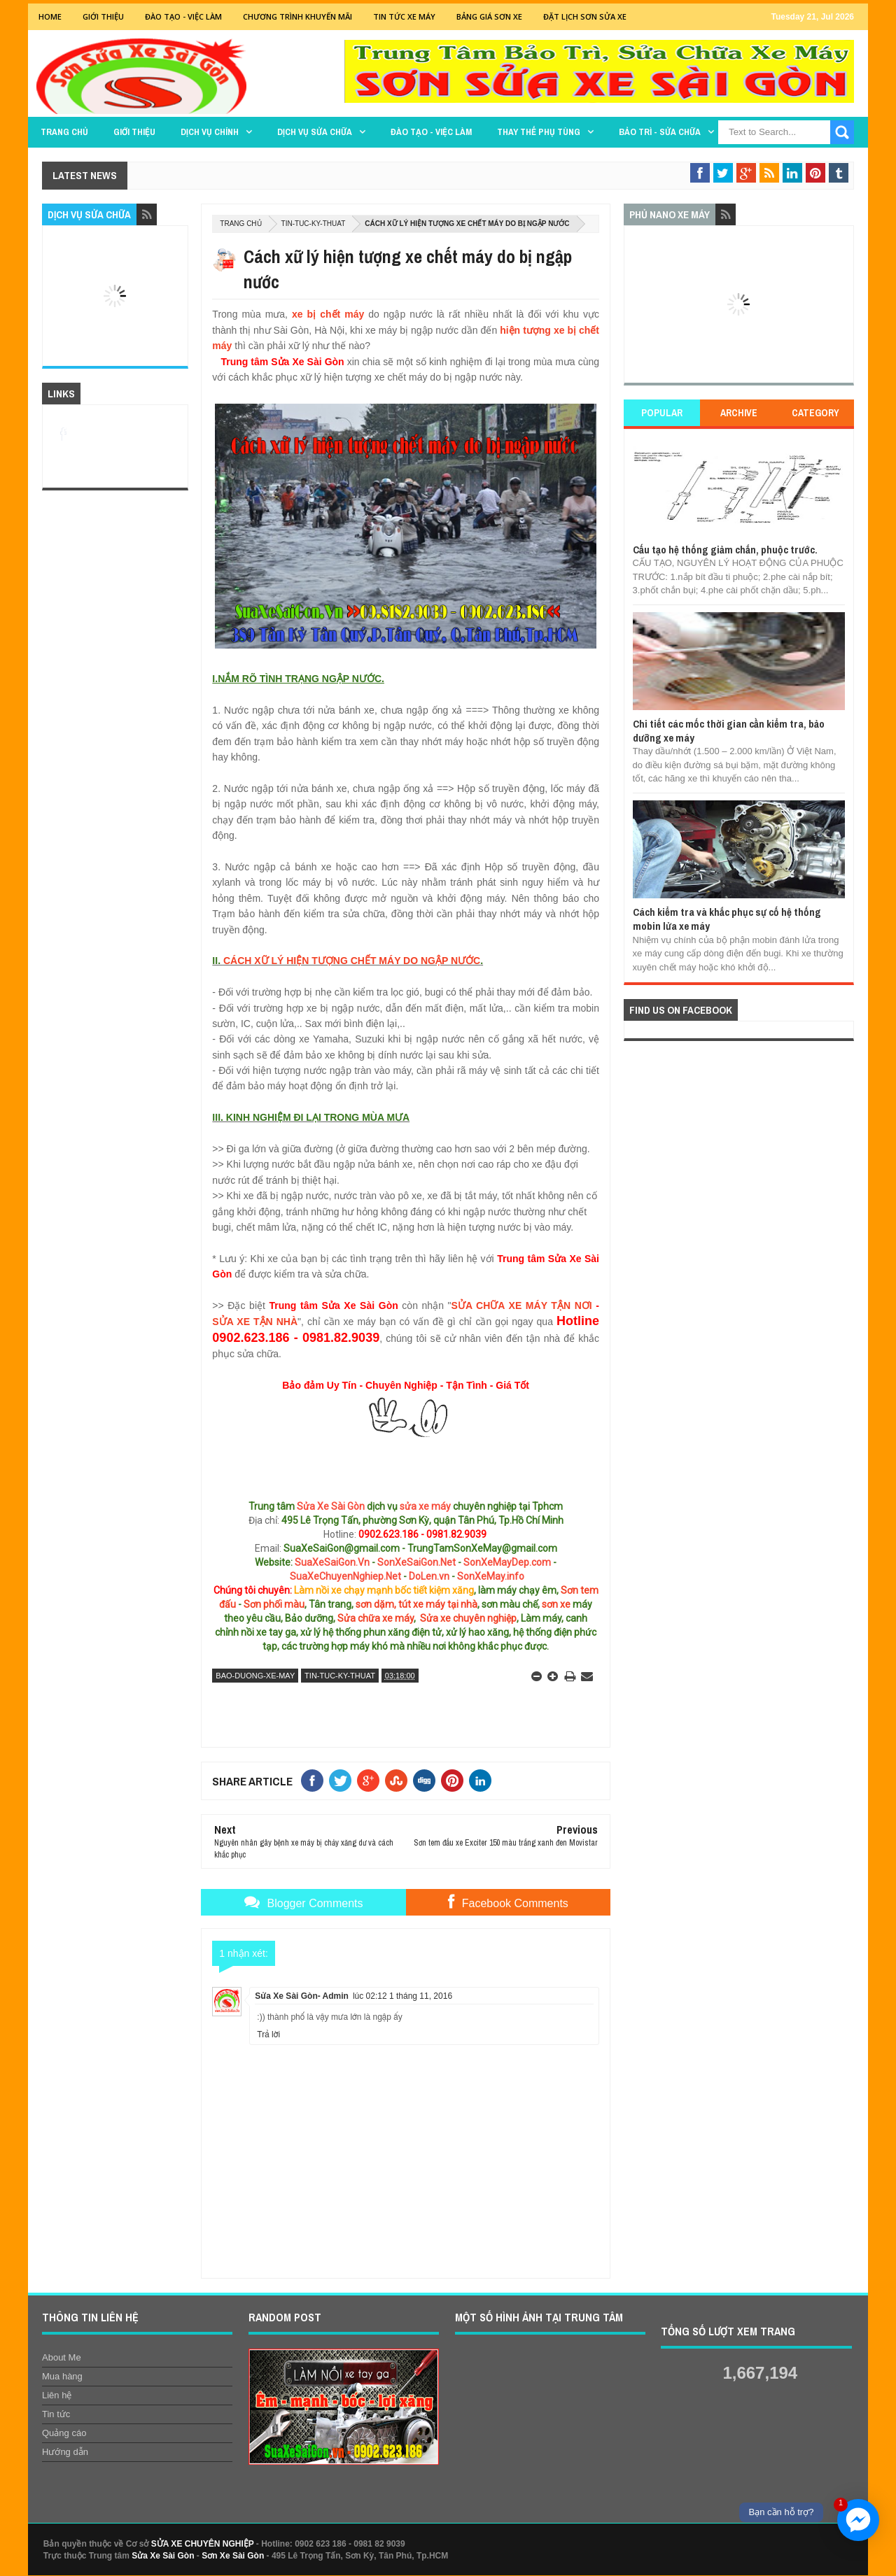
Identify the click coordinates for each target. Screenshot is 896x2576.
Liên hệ (56, 2395)
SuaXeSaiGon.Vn (332, 1562)
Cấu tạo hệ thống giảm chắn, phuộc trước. (725, 549)
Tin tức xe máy (404, 16)
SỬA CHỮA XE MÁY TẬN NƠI (521, 1305)
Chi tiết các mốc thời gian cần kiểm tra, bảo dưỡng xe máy (729, 730)
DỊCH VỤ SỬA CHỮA (314, 132)
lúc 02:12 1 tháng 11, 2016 (402, 1996)
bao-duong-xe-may (255, 1675)
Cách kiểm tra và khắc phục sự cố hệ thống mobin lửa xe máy (727, 919)
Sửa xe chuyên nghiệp (468, 1618)
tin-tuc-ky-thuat (313, 223)
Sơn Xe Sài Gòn (233, 2556)
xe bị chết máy (328, 314)
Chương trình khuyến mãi (297, 16)
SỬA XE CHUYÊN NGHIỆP (202, 2544)
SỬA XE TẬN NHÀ (255, 1321)
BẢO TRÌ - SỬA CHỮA (660, 132)
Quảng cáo (64, 2433)
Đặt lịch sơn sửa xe (584, 16)
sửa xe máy (425, 1506)
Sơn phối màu (274, 1604)
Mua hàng (62, 2376)
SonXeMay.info (490, 1576)
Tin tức (56, 2414)
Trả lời (268, 2034)
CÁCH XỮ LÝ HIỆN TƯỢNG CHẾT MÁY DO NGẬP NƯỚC (351, 960)
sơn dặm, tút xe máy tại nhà (416, 1604)
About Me (61, 2357)
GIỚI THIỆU (103, 16)
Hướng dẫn (65, 2452)
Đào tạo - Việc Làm (183, 16)
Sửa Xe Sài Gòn (331, 1506)
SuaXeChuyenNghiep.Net (345, 1576)
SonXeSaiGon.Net (416, 1562)
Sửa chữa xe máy (375, 1618)
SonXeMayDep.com (507, 1562)
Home (50, 16)
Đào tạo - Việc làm (431, 132)
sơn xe (556, 1604)
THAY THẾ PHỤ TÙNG (538, 132)
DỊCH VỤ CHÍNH (210, 132)
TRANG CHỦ (64, 132)
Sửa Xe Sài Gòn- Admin (302, 1996)
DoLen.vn (429, 1576)
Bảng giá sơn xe (489, 16)
